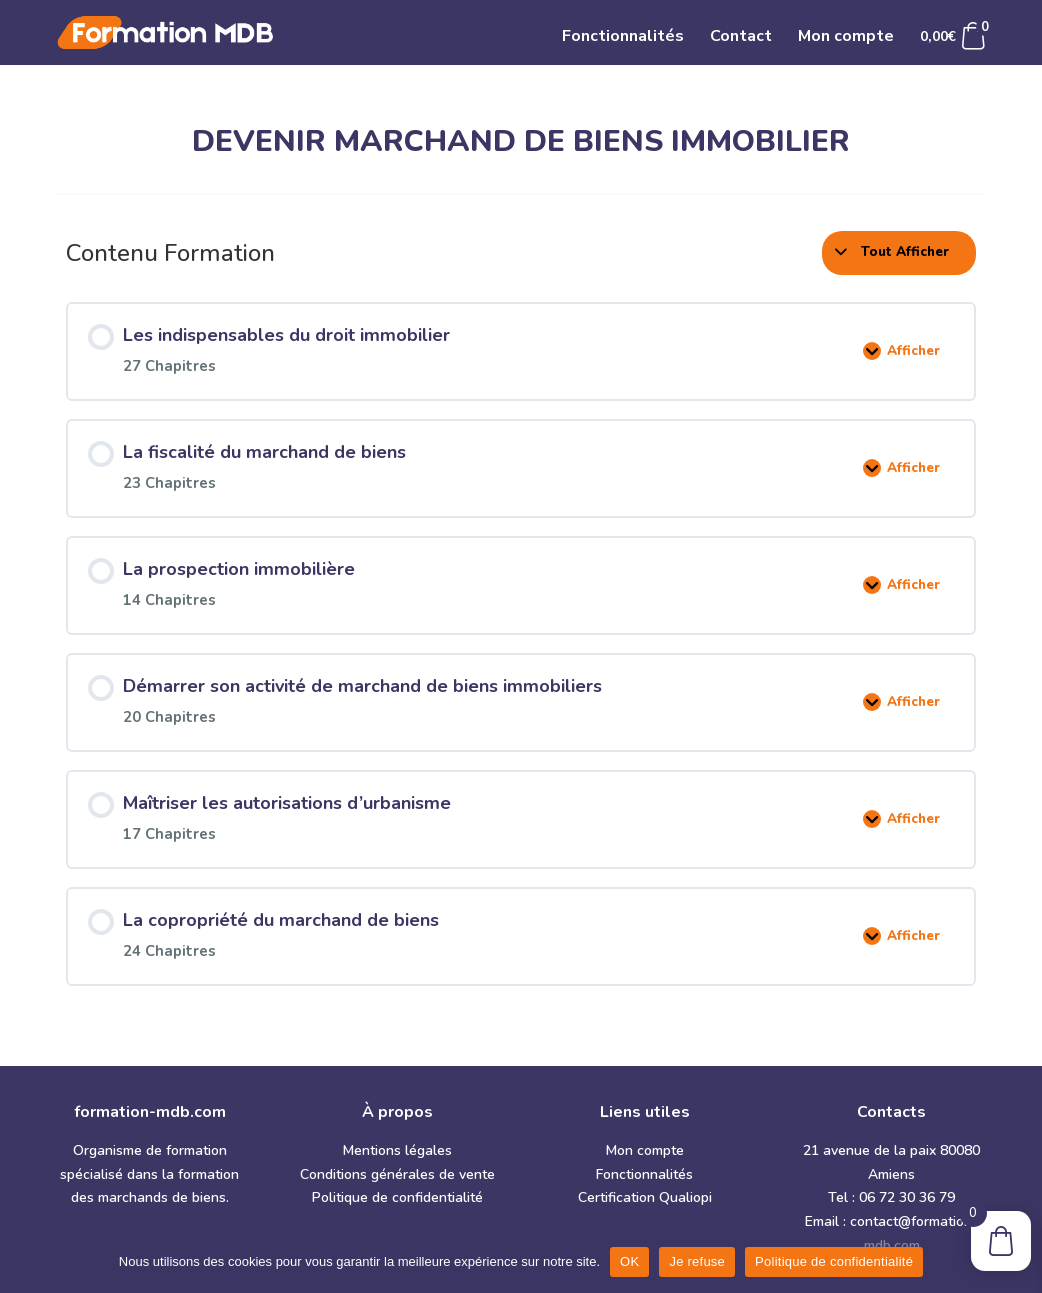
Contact (741, 38)
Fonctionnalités (623, 38)
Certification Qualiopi (645, 1197)
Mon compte (846, 38)
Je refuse (697, 1261)
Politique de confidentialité (397, 1197)
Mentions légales (397, 1150)
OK (629, 1261)
